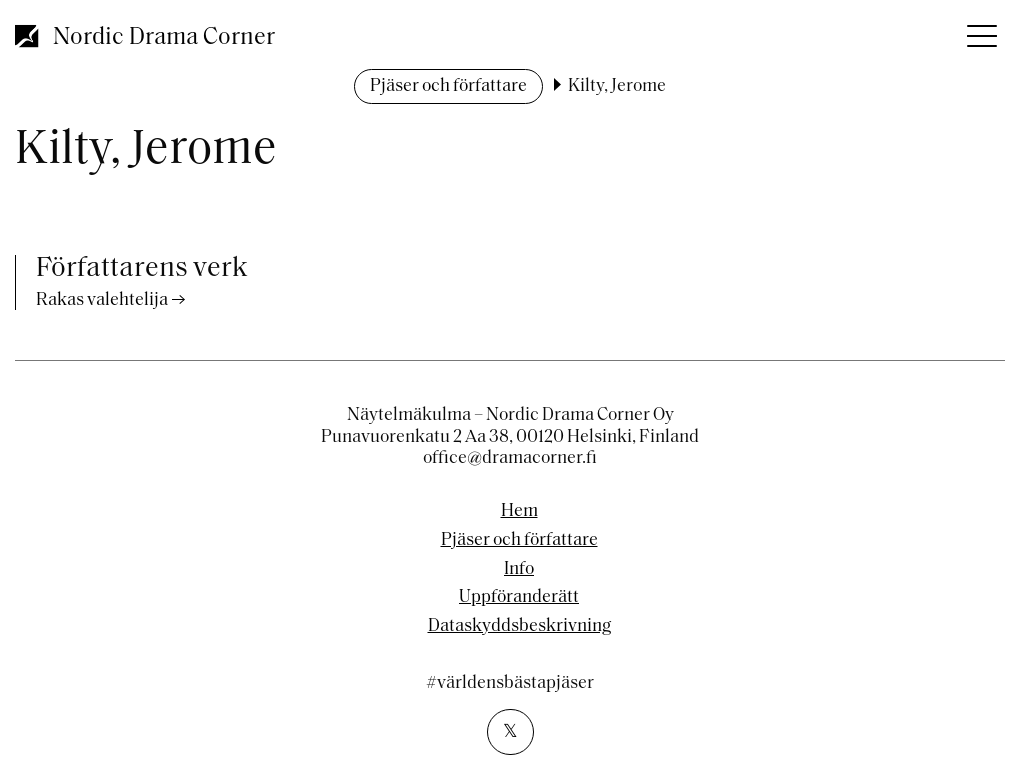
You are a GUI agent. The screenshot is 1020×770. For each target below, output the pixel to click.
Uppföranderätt (519, 598)
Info (519, 570)
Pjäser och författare (448, 86)
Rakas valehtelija (102, 300)
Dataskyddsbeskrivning (519, 627)
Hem (519, 512)
